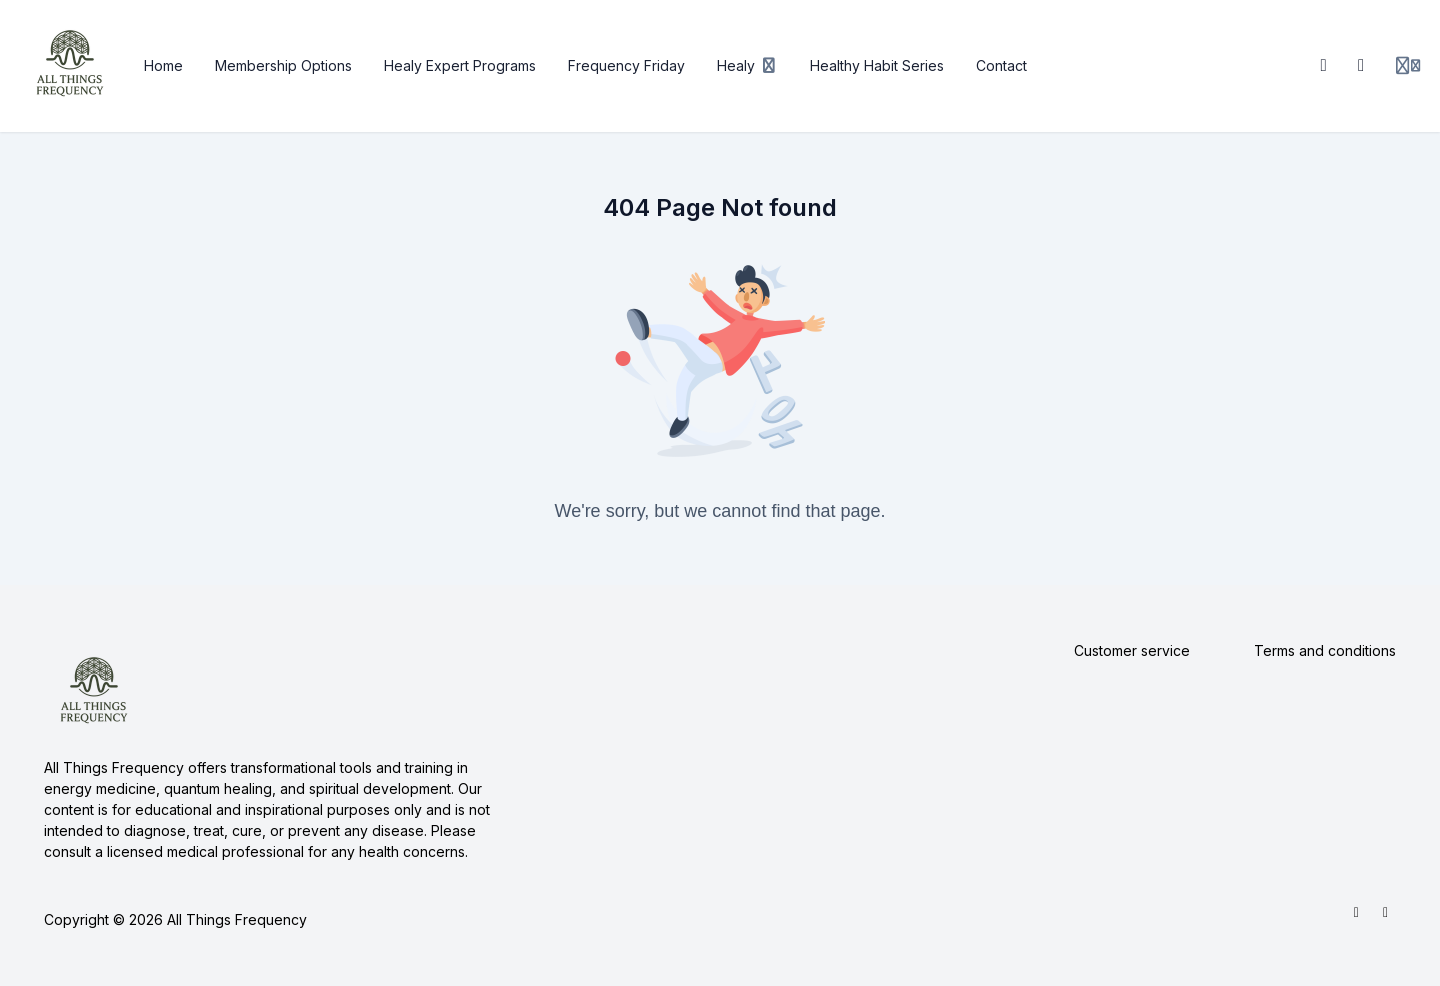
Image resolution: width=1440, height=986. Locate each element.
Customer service (1132, 650)
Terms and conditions (1325, 650)
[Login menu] (1408, 66)
